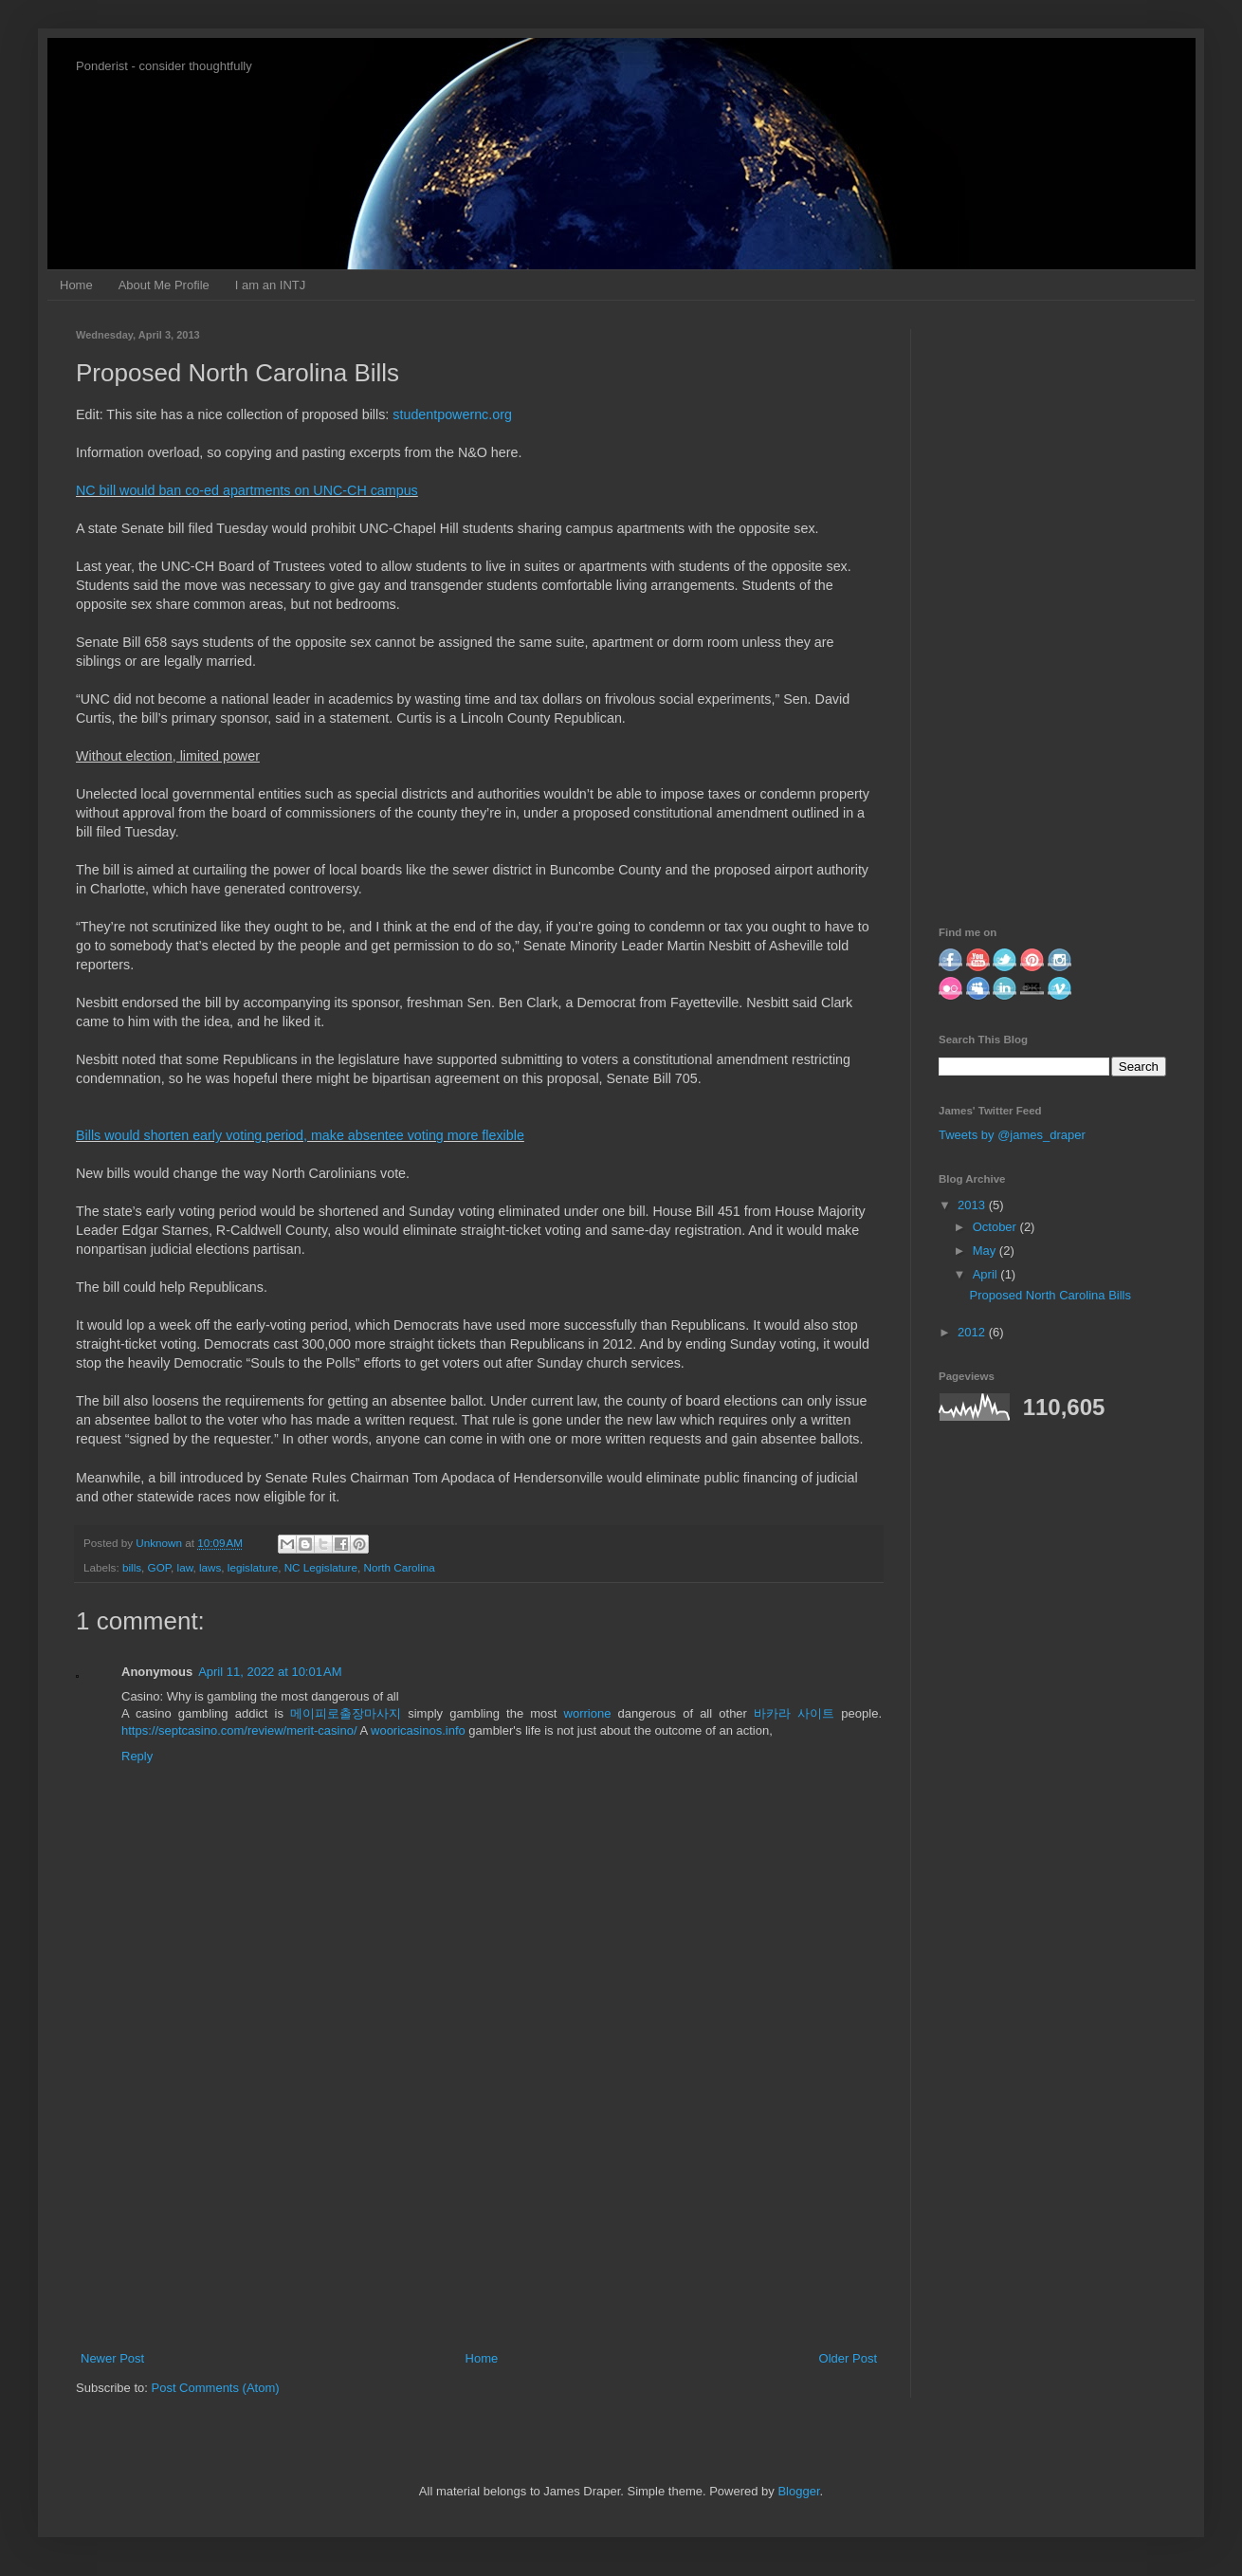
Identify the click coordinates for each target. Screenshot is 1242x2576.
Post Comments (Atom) (216, 2388)
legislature (253, 1567)
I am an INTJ (270, 285)
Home (76, 285)
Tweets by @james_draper (1012, 1135)
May (986, 1250)
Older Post (848, 2358)
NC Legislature (320, 1567)
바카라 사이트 (794, 1713)
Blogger (798, 2491)
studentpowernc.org (452, 414)
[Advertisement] (479, 2193)
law (185, 1567)
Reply (137, 1756)
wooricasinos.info (418, 1730)
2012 (973, 1332)
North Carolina (398, 1567)
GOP (159, 1567)
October (996, 1227)
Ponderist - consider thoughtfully (164, 66)
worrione (588, 1713)
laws (210, 1567)
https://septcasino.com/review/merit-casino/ (239, 1730)
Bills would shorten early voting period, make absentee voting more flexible (300, 1135)
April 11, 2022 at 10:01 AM (269, 1672)
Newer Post (112, 2358)
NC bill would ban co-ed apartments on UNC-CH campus (247, 490)
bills (131, 1567)
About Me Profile (164, 285)
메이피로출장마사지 (345, 1713)
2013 (973, 1205)
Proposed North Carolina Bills (1050, 1295)
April (987, 1274)
